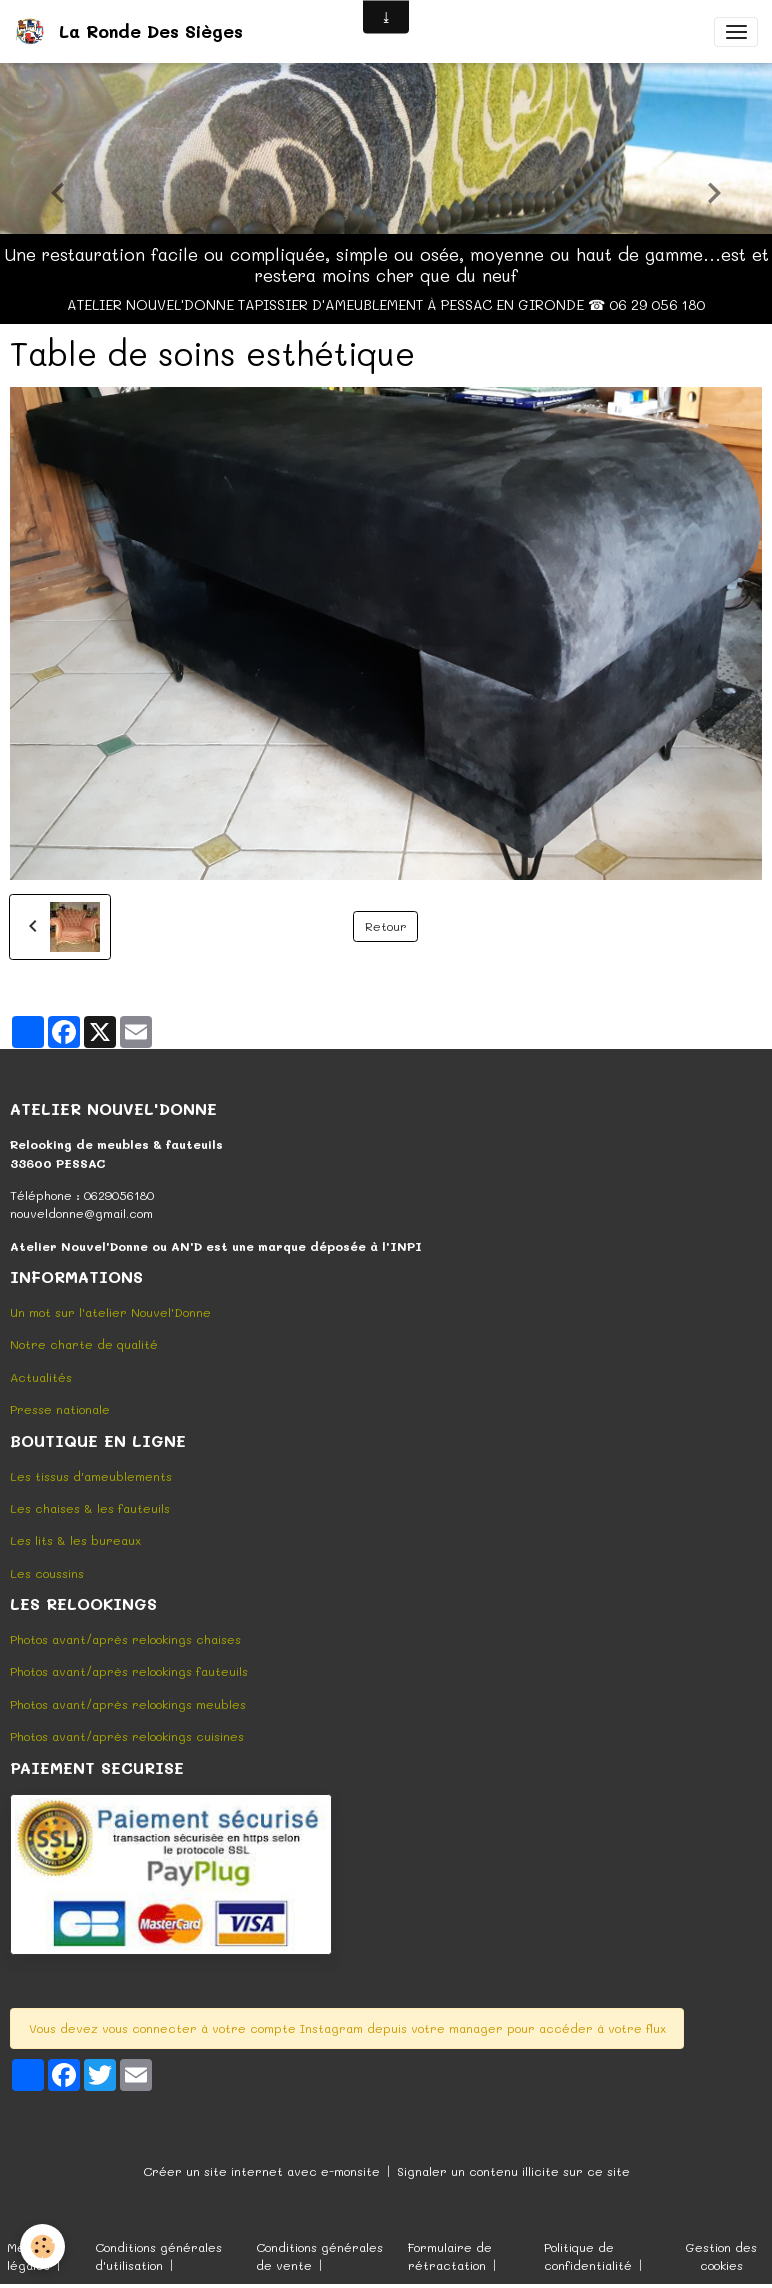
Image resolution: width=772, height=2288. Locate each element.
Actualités (41, 1377)
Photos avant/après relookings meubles (128, 1704)
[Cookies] (42, 2246)
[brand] (132, 31)
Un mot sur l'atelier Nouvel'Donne (110, 1312)
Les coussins (47, 1573)
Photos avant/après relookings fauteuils (129, 1671)
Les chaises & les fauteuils (90, 1508)
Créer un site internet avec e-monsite (261, 2171)
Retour (386, 926)
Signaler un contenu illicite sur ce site (513, 2171)
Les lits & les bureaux (75, 1540)
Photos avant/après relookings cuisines (127, 1736)
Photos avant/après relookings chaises (125, 1639)
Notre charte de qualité (84, 1344)
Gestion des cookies (721, 2256)
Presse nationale (60, 1409)
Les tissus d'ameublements (91, 1476)
